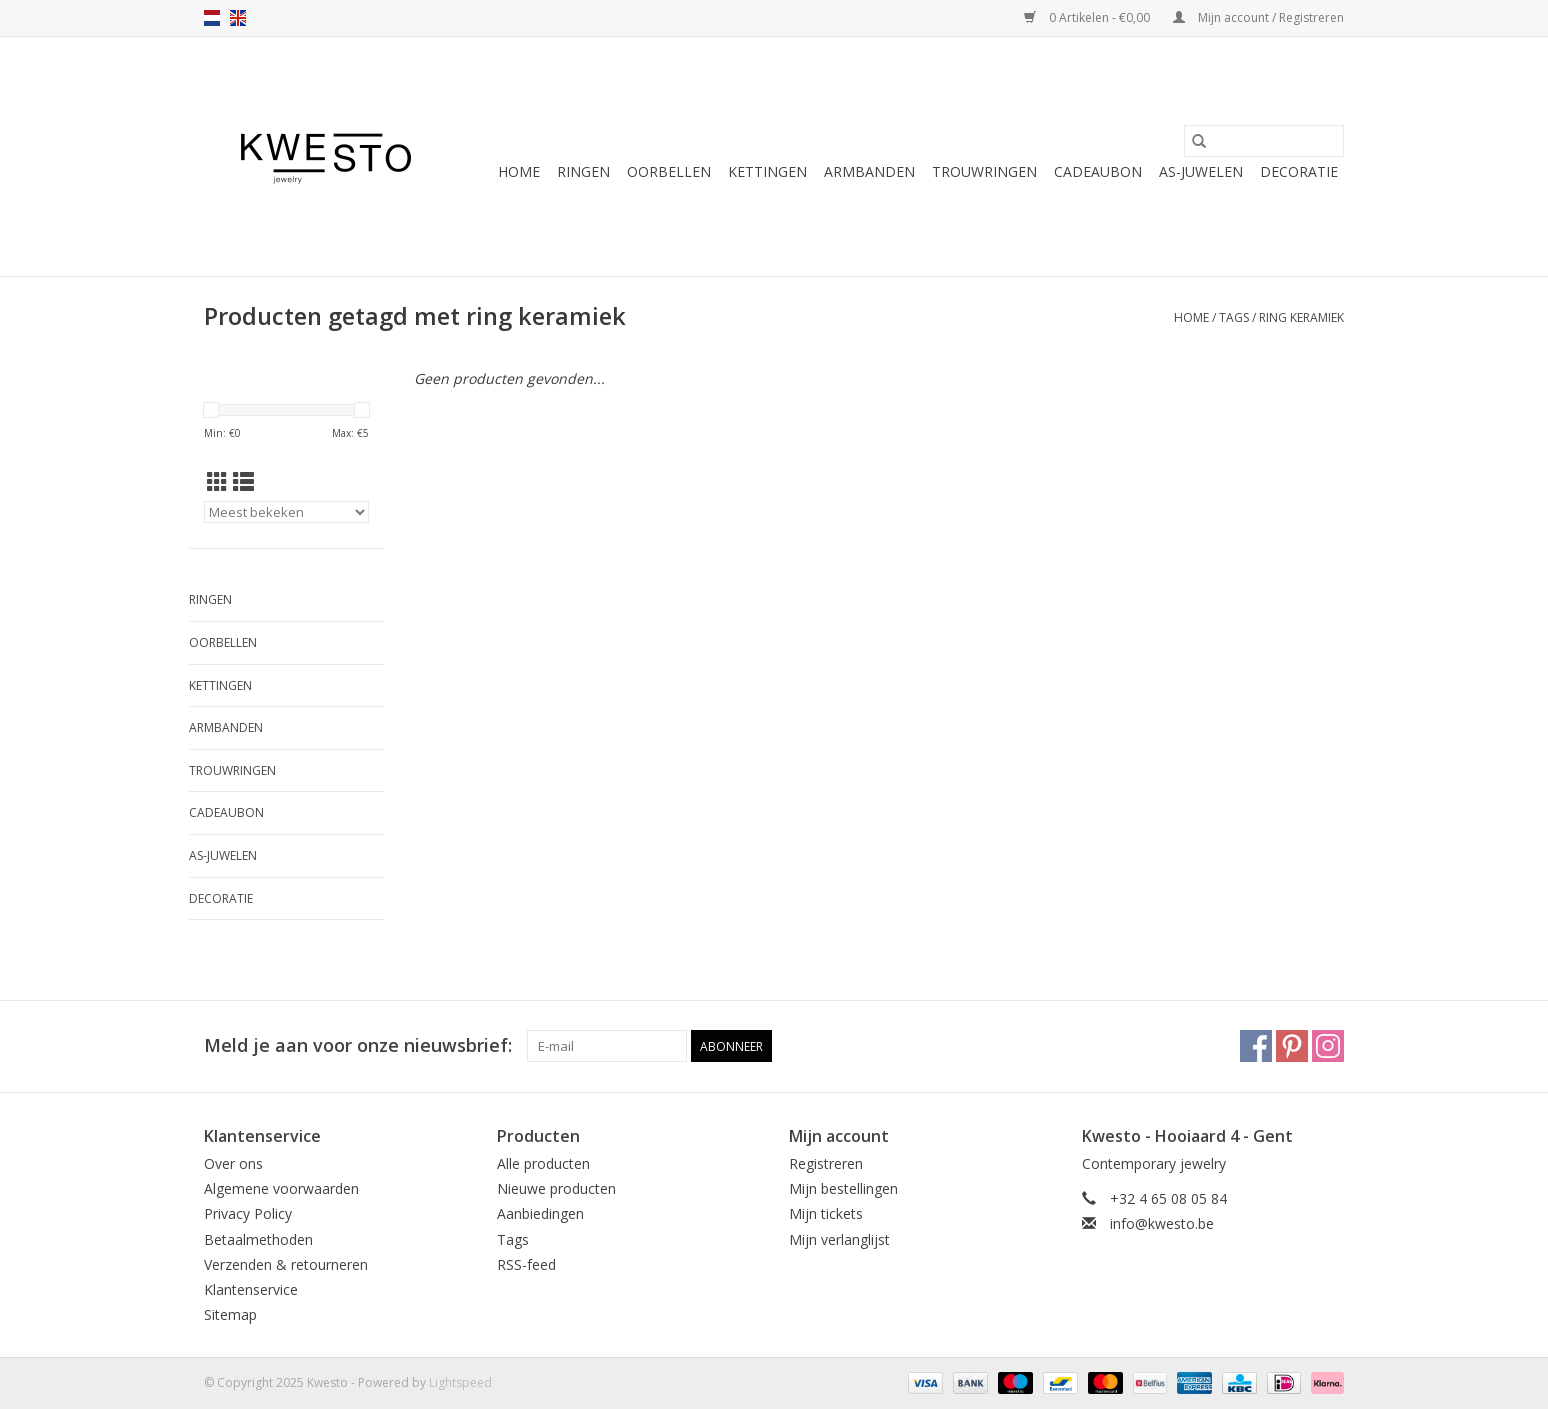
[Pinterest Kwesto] (1292, 1046)
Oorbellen (669, 171)
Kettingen (767, 171)
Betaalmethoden (258, 1239)
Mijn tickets (826, 1213)
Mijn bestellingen (843, 1188)
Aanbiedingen (540, 1213)
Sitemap (230, 1314)
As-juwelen (1201, 171)
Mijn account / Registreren (1258, 17)
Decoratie (1299, 171)
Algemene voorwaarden (281, 1188)
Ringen (583, 171)
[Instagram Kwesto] (1328, 1046)
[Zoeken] (1264, 141)
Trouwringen (984, 171)
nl (212, 18)
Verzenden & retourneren (286, 1264)
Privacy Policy (248, 1213)
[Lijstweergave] (243, 482)
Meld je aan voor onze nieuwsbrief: (358, 1045)
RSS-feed (526, 1264)
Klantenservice (251, 1289)
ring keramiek (1301, 317)
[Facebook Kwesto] (1256, 1046)
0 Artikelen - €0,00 (1088, 17)
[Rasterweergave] (217, 482)
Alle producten (543, 1163)
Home (519, 171)
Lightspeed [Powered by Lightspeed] (460, 1382)
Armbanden (869, 171)
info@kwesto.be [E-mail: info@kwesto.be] (1162, 1223)
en (238, 18)
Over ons (233, 1163)
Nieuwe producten (556, 1188)
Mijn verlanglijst (839, 1239)
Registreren (826, 1163)
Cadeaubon (1098, 171)
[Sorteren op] (286, 512)
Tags (1234, 317)
